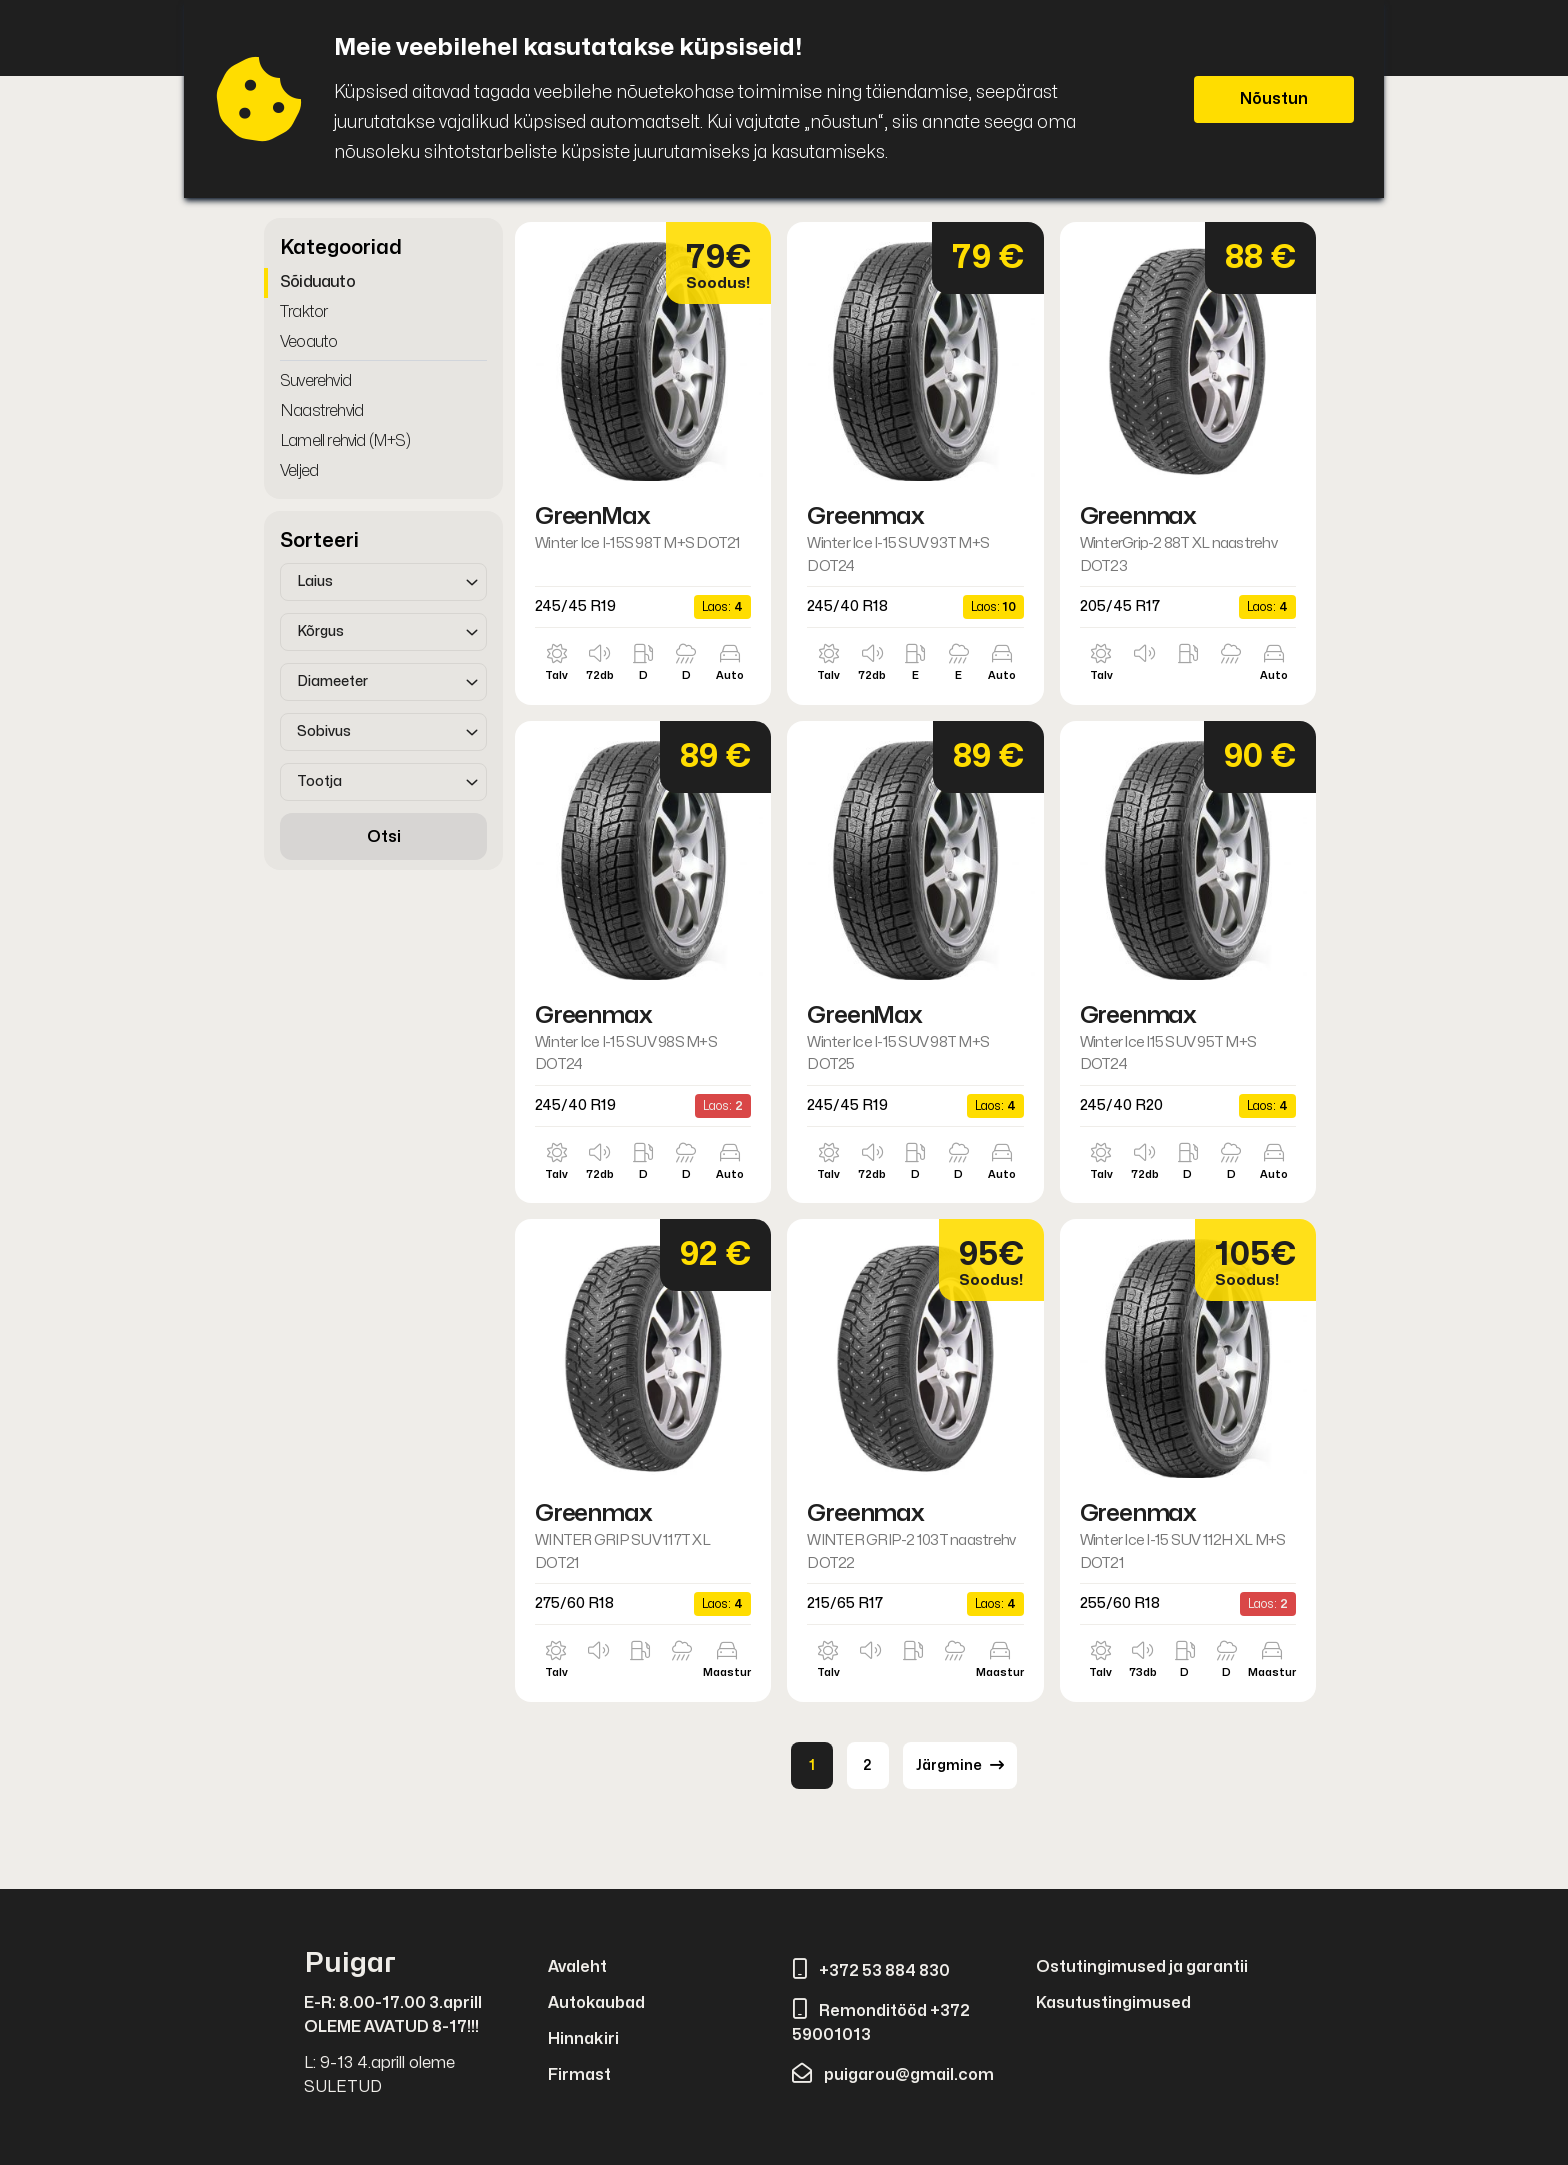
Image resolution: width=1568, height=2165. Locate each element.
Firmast (579, 2075)
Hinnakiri (583, 2039)
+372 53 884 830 (871, 1971)
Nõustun (1274, 99)
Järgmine (960, 1765)
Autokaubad (596, 2003)
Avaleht (577, 1967)
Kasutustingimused (1113, 2003)
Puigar (350, 1963)
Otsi (384, 837)
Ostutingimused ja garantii (1142, 1967)
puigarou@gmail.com (893, 2075)
